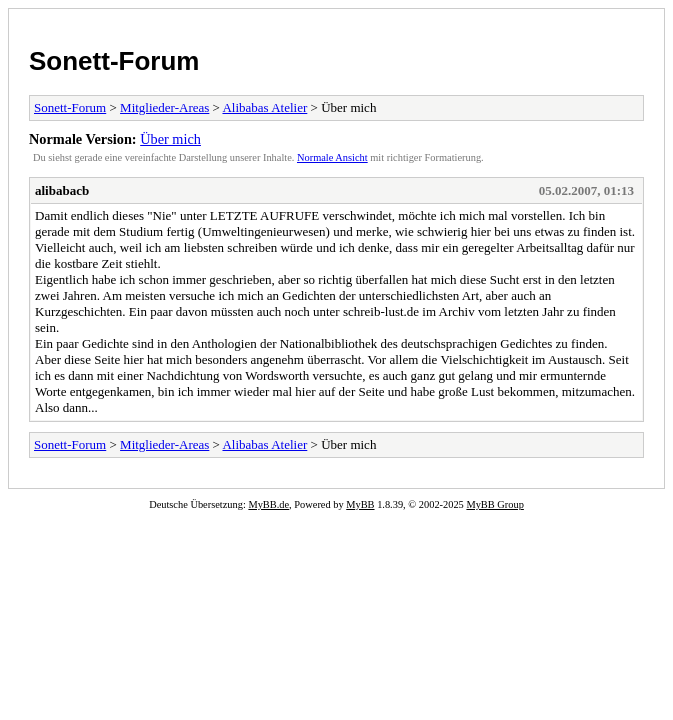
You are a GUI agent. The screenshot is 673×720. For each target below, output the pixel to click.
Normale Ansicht (332, 157)
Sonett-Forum (114, 61)
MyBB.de (268, 504)
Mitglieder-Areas (164, 107)
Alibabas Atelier (264, 107)
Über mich (170, 139)
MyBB (360, 504)
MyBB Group (494, 504)
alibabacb (62, 190)
